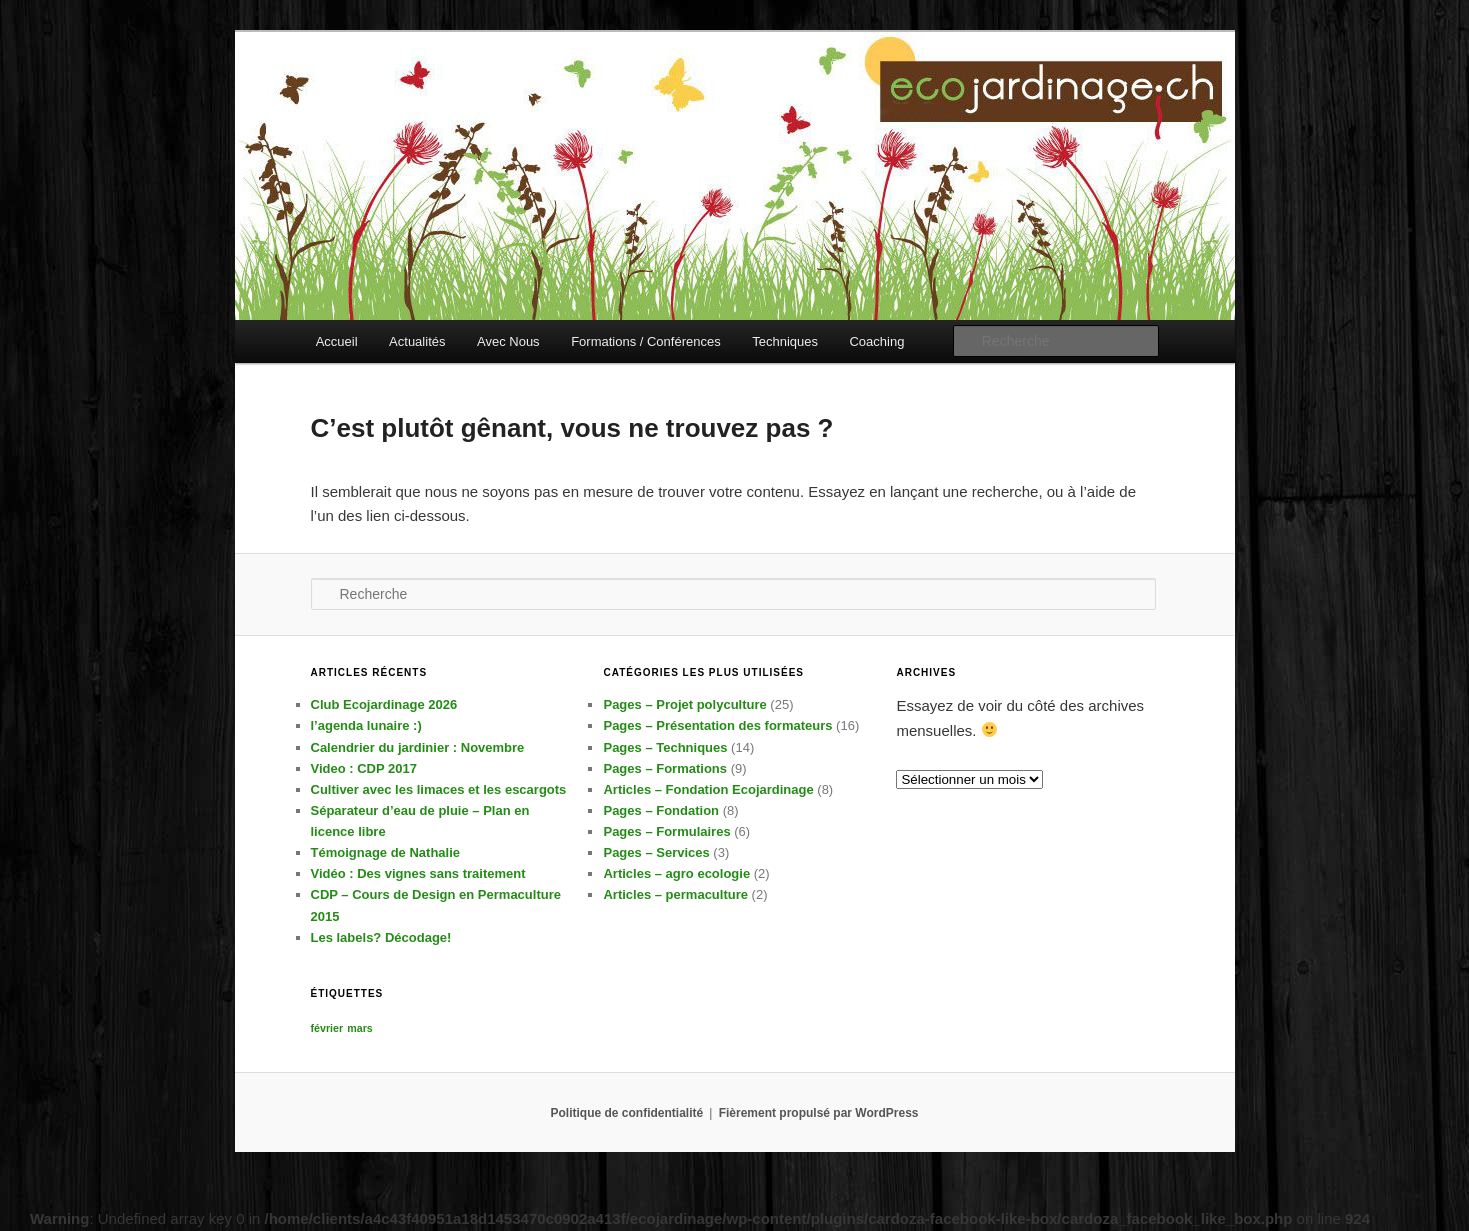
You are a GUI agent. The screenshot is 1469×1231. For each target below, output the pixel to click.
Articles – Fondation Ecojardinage (708, 789)
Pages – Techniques (665, 747)
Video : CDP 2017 (364, 768)
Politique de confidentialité (627, 1113)
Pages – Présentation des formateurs (717, 725)
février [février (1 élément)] (327, 1028)
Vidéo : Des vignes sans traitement (418, 873)
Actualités (417, 341)
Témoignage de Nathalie (386, 852)
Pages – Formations (665, 768)
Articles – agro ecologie (676, 873)
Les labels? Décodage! (381, 937)
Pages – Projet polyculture (684, 704)
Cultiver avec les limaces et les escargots (439, 789)
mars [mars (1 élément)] (359, 1028)
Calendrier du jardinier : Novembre (418, 747)
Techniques (785, 341)
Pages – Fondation (661, 810)
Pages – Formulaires (666, 831)
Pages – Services (656, 852)
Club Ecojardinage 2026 (384, 704)
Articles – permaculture (675, 894)
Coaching (876, 341)
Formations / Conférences (646, 341)
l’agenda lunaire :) (366, 725)
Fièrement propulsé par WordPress (819, 1113)
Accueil (337, 341)
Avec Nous (508, 341)
